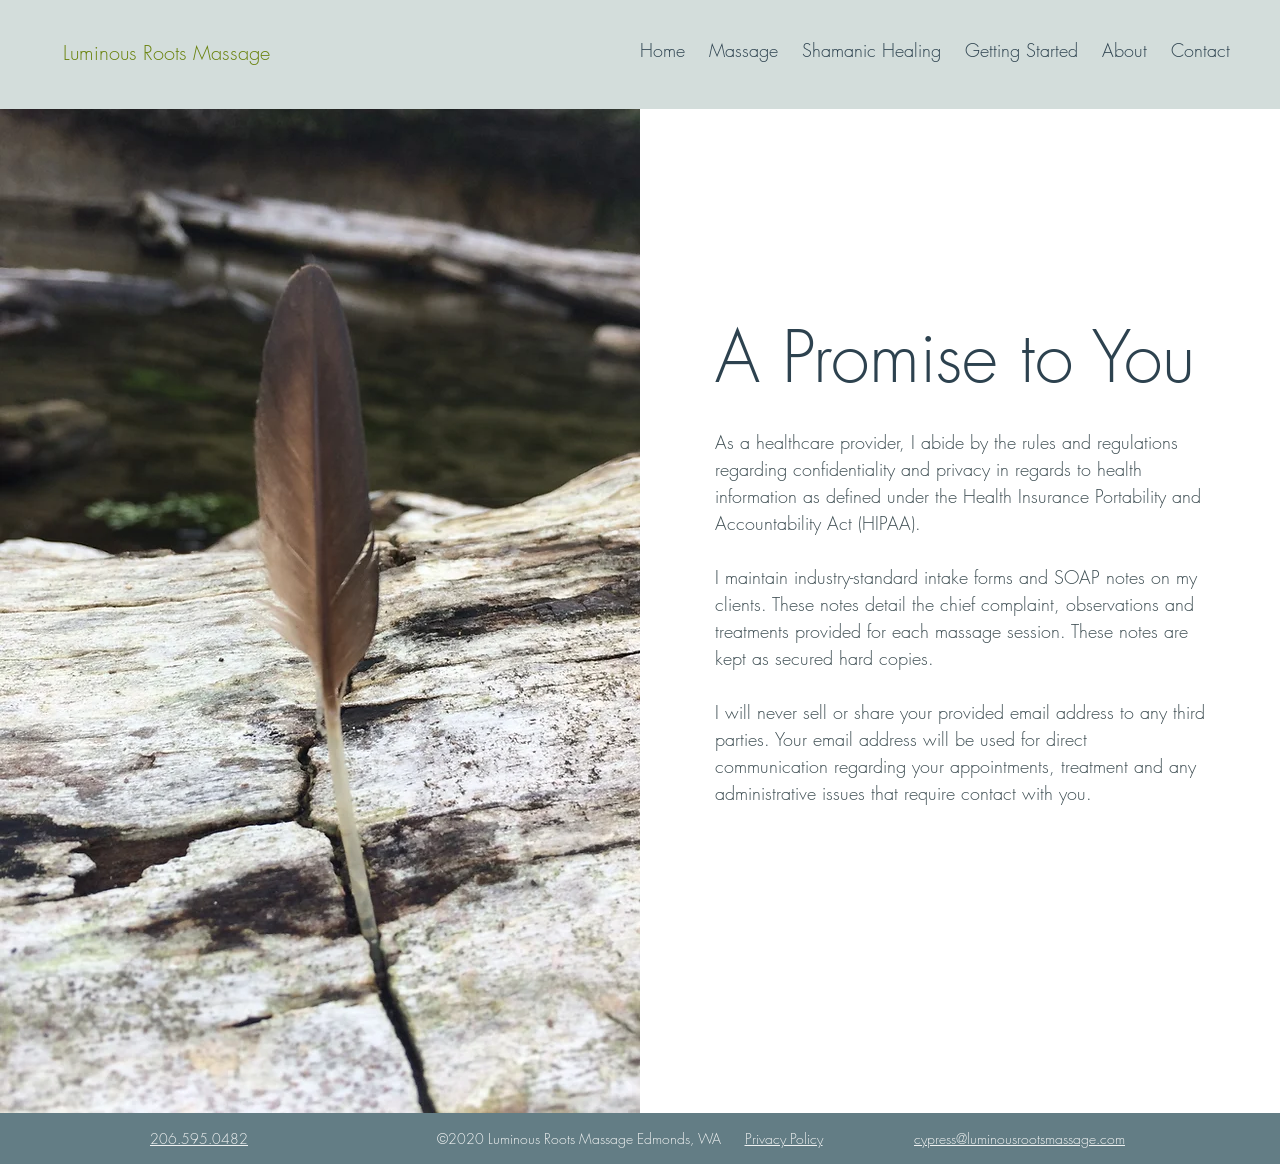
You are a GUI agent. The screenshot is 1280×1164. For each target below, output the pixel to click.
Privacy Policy (784, 1138)
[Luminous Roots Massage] (166, 53)
